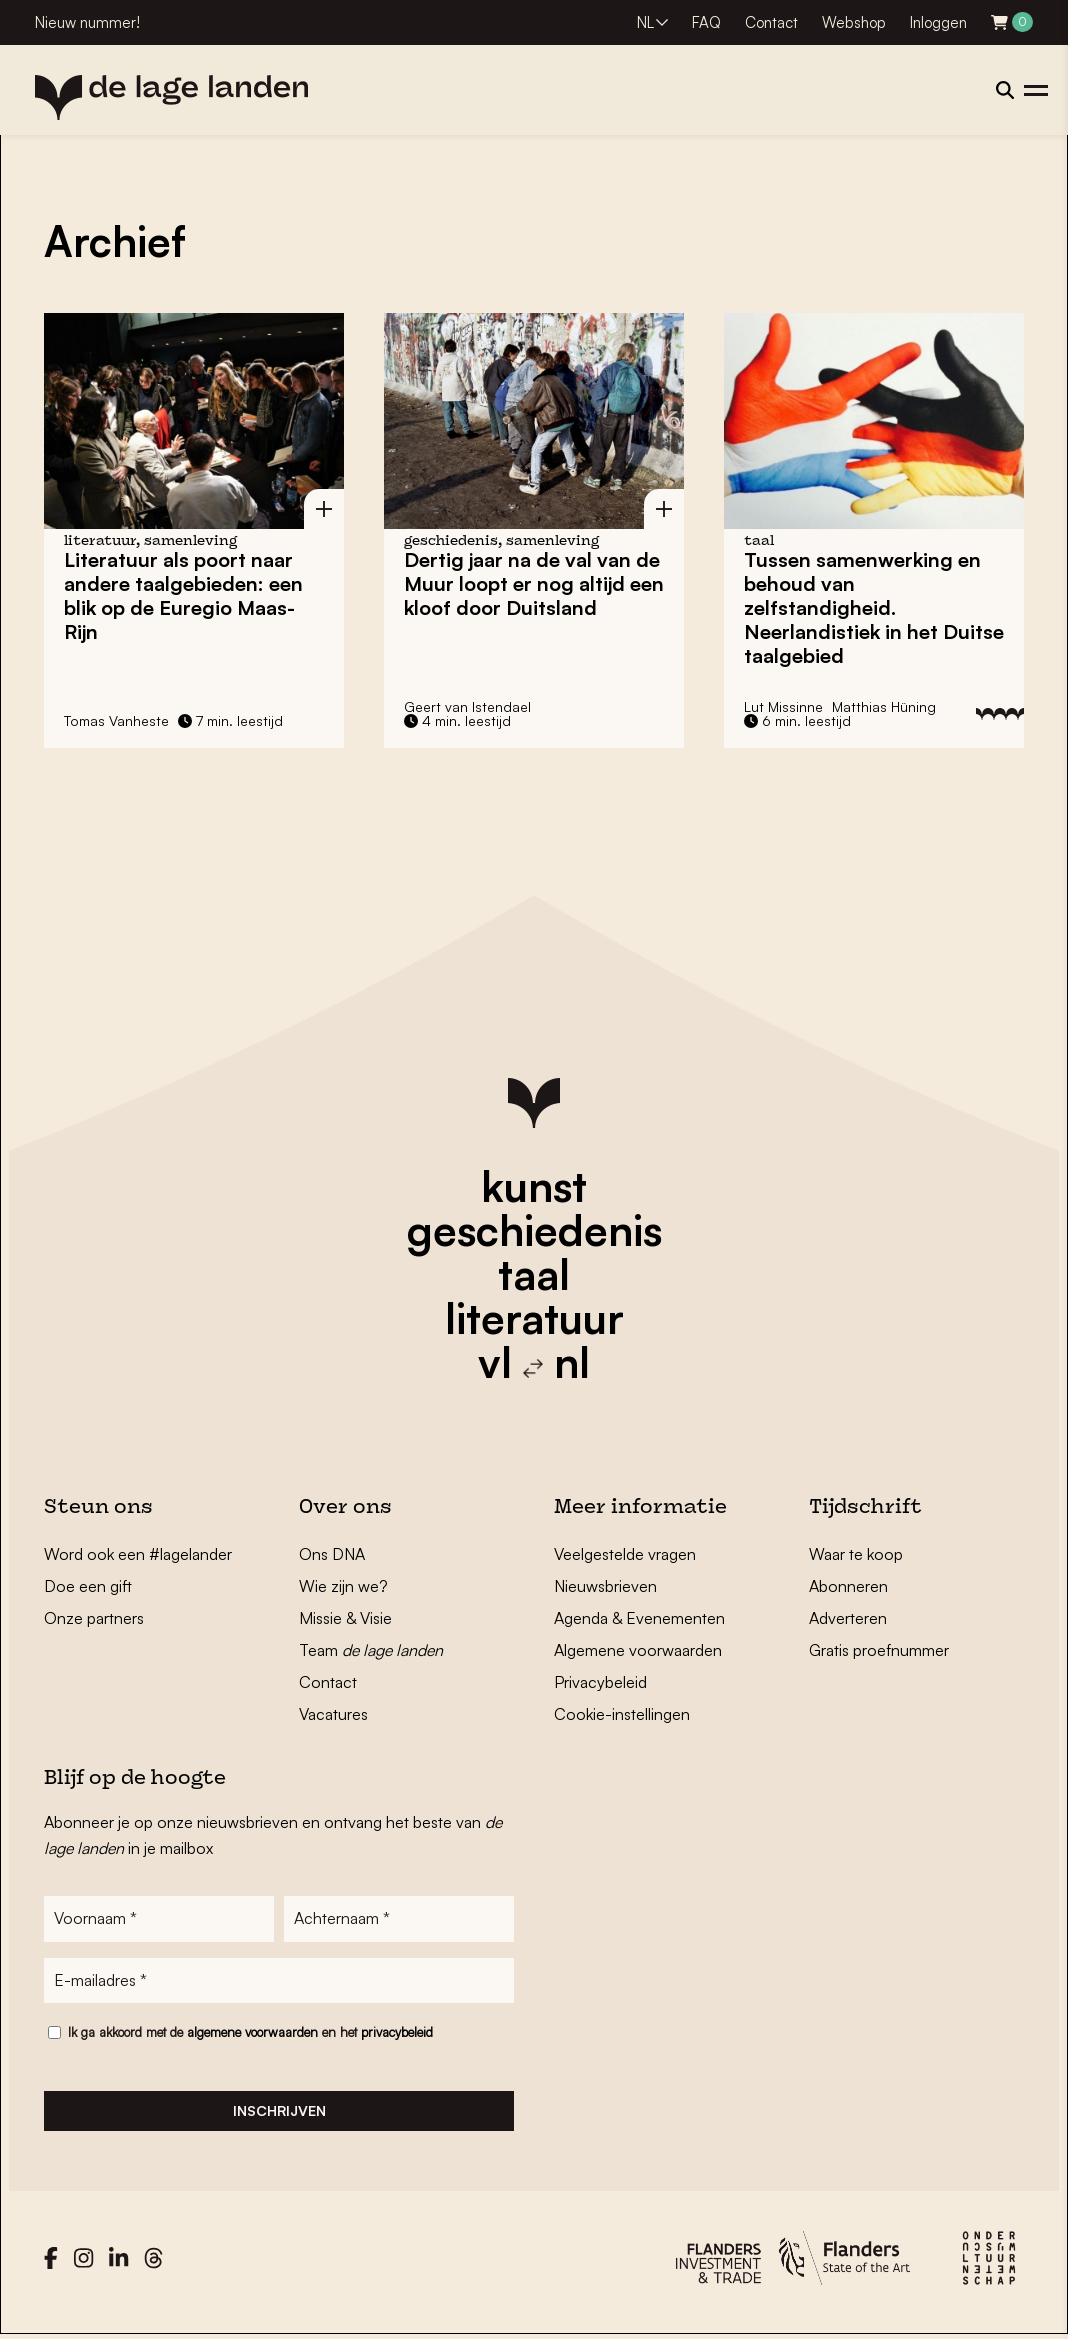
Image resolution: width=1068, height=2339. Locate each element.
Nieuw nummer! (87, 22)
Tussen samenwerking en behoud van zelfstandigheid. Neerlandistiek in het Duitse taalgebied (874, 607)
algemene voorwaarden (252, 2033)
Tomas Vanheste (116, 720)
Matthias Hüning (884, 706)
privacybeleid (397, 2033)
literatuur (534, 1318)
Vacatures (333, 1714)
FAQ (706, 22)
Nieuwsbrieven (605, 1586)
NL (645, 22)
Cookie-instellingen (622, 1714)
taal (534, 1274)
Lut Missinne (783, 706)
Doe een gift (88, 1586)
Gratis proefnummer (879, 1650)
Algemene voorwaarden (638, 1650)
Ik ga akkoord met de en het (250, 2033)
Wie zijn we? (343, 1586)
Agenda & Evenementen (639, 1618)
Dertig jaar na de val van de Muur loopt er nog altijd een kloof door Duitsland (534, 583)
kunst (534, 1186)
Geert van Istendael (467, 706)
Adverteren (848, 1618)
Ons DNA (332, 1554)
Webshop (854, 22)
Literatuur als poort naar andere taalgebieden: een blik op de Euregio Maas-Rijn (183, 595)
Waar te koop (856, 1554)
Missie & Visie (345, 1618)
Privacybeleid (600, 1682)
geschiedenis (534, 1230)
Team (371, 1650)
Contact (771, 22)
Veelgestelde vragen (625, 1554)
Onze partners (94, 1618)
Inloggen (938, 22)
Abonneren (848, 1586)
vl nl (534, 1362)
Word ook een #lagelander (138, 1554)
